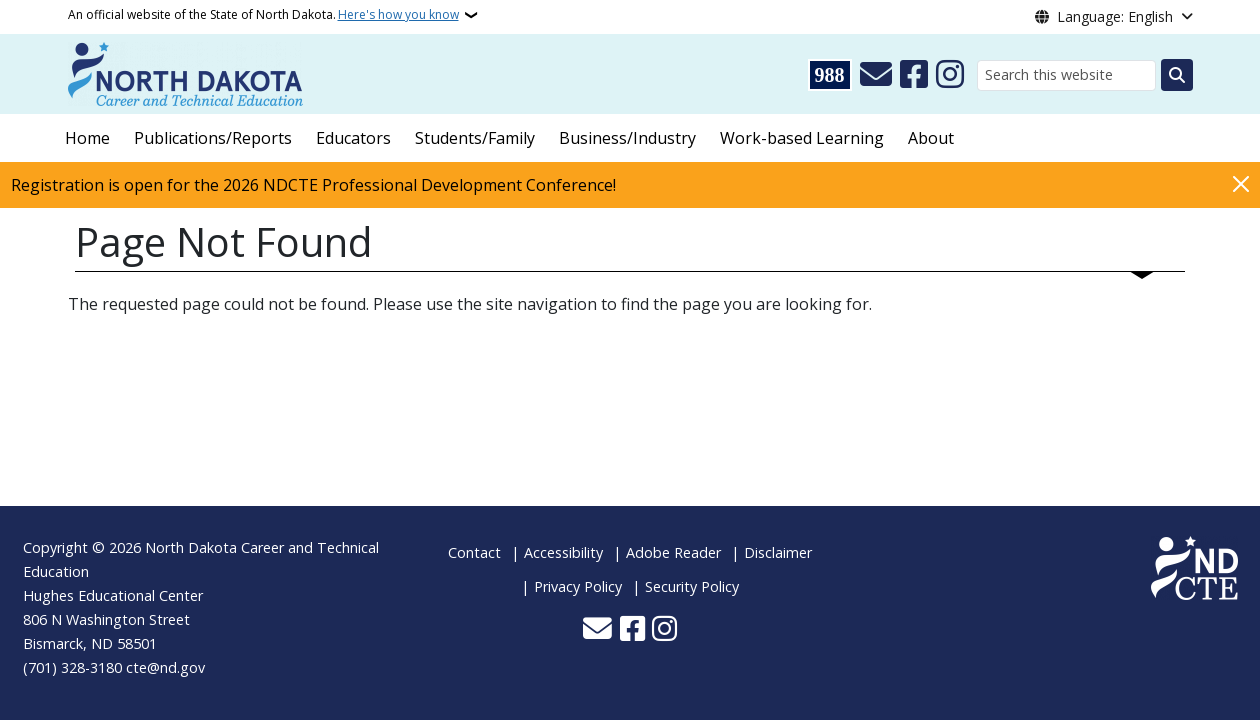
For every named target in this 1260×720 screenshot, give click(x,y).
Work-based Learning (802, 138)
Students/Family (475, 138)
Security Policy (692, 586)
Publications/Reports (213, 138)
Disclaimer (778, 552)
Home (87, 138)
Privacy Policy (578, 586)
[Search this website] (1066, 75)
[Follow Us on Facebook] (914, 75)
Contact (474, 552)
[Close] (1241, 183)
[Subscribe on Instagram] (950, 75)
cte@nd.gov (165, 667)
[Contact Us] (876, 75)
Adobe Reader (673, 552)
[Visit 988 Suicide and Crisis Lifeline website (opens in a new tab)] (830, 75)
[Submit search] (1177, 75)
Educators (353, 138)
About (931, 138)
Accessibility (563, 552)
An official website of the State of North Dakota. (263, 15)
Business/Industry (627, 138)
